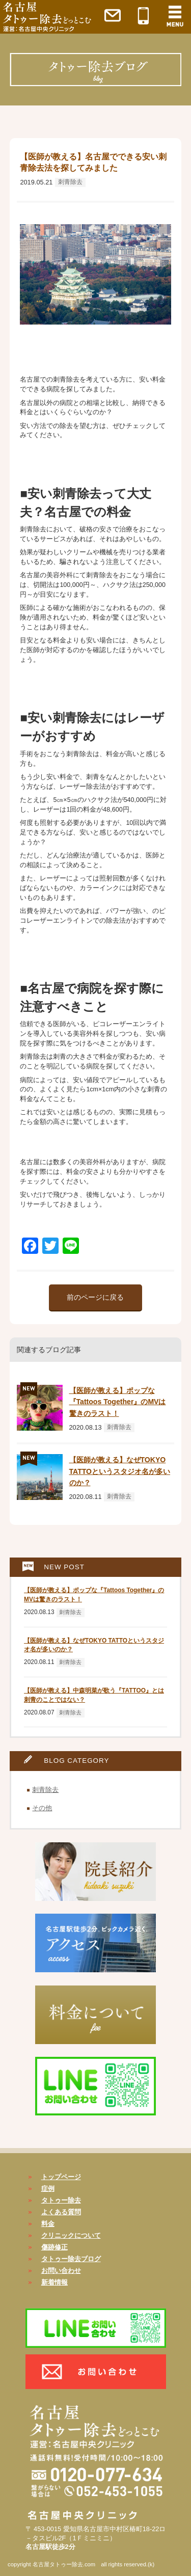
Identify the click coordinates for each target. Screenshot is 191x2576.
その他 (42, 1808)
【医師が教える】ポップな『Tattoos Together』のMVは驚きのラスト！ (117, 1401)
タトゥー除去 (61, 2200)
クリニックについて (71, 2235)
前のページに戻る (95, 1297)
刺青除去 (70, 181)
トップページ (61, 2177)
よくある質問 (61, 2212)
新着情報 (54, 2282)
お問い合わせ (61, 2270)
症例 (47, 2188)
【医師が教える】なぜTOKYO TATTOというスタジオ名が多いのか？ (120, 1471)
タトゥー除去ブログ (71, 2259)
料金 (47, 2224)
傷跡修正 (54, 2247)
